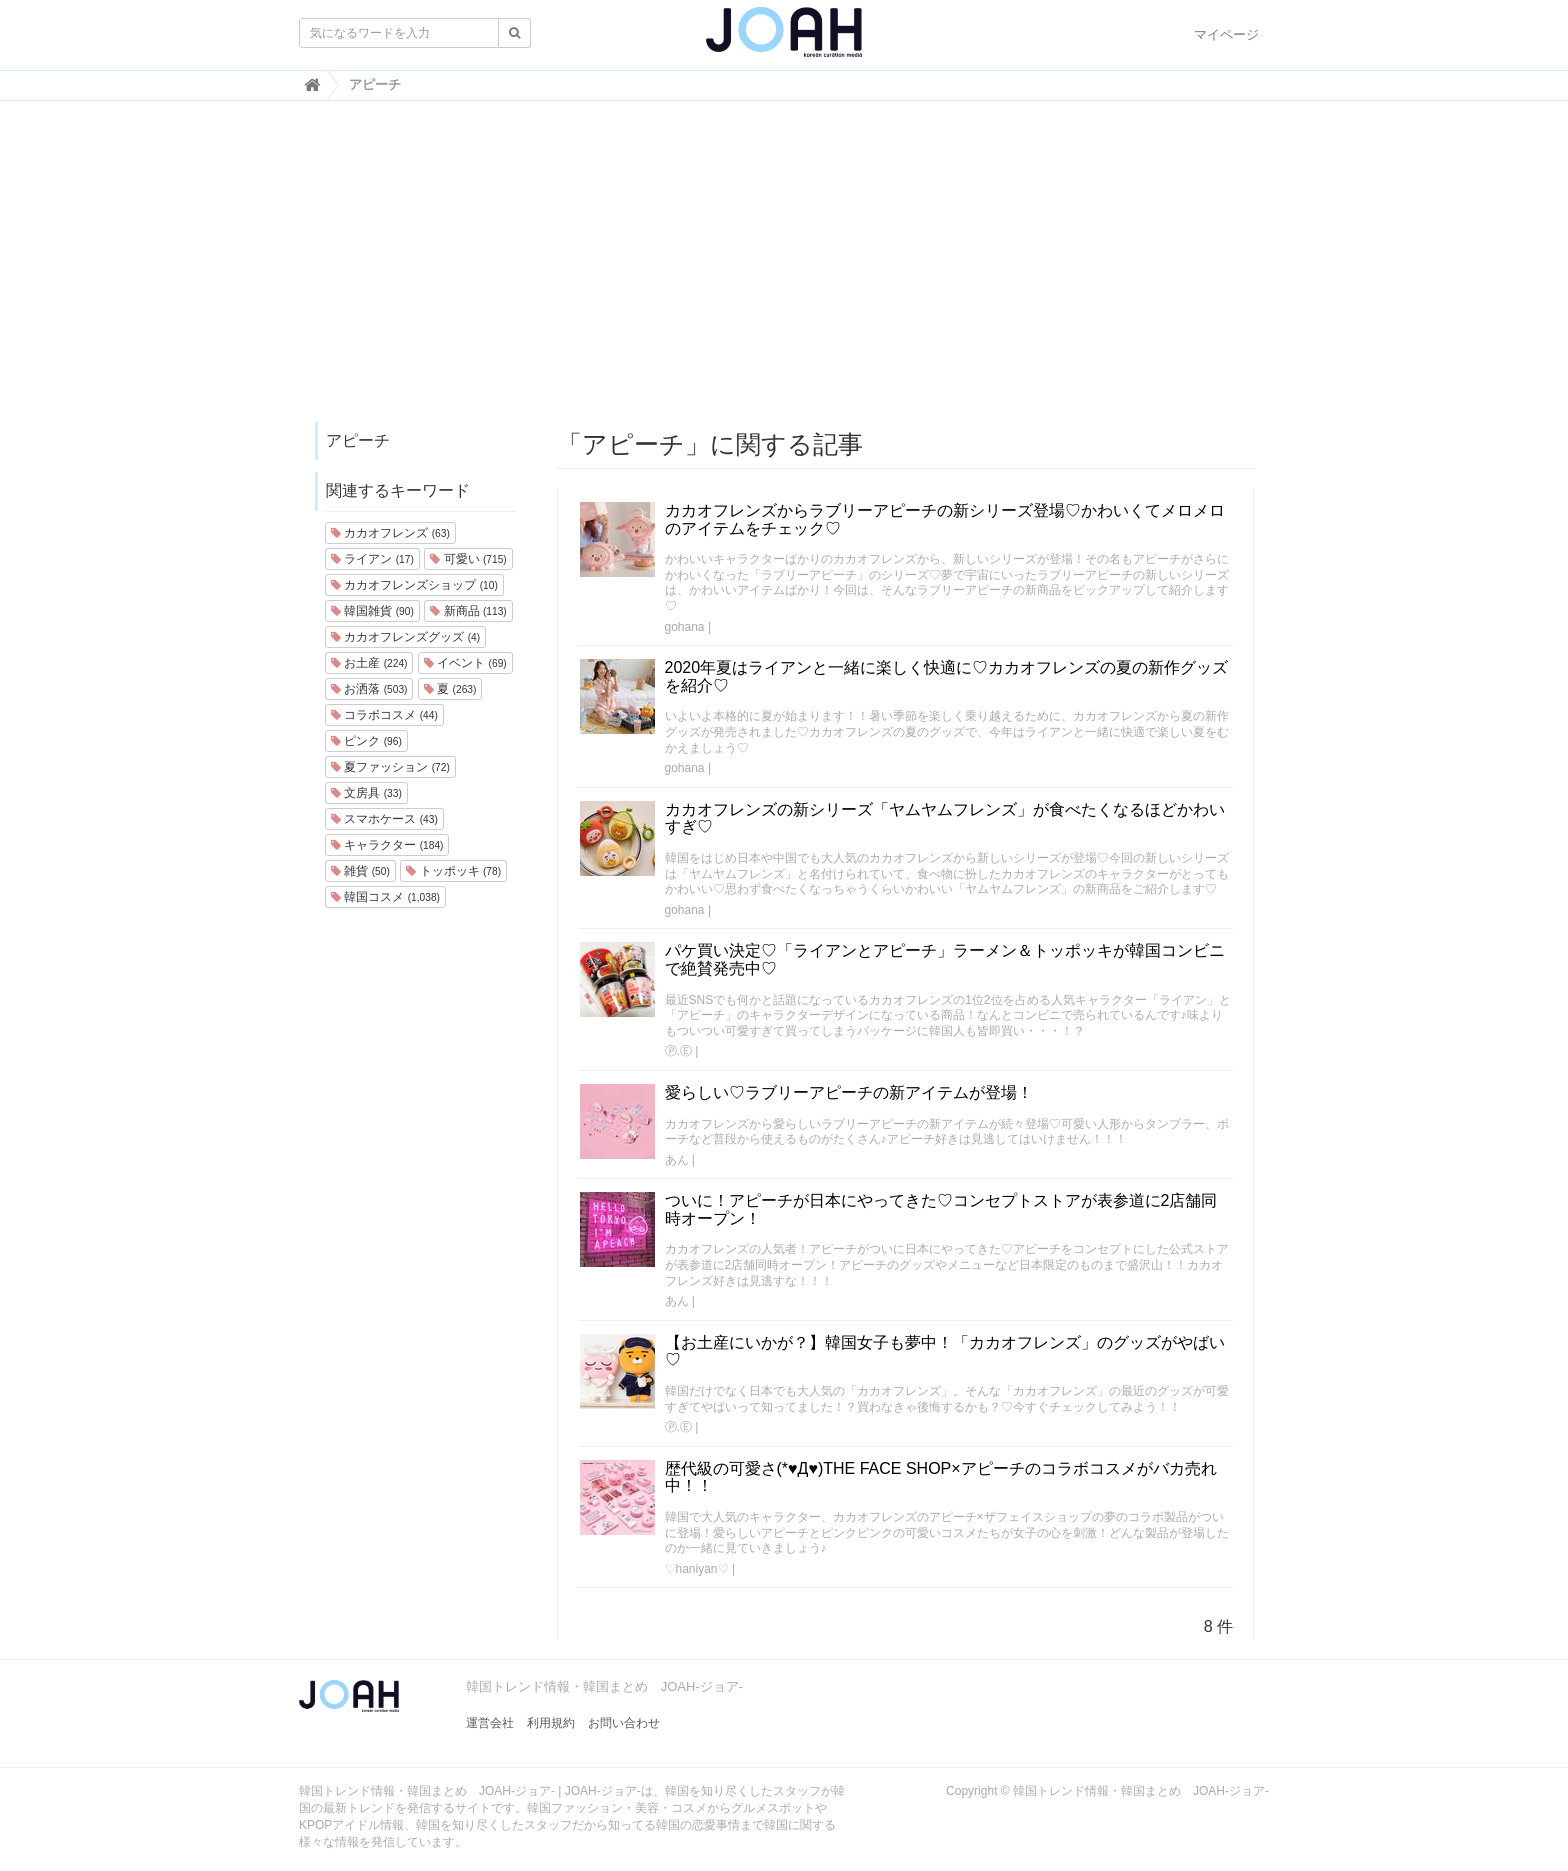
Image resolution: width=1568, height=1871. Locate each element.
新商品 (468, 611)
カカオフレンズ (390, 533)
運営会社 (490, 1723)
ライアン (372, 559)
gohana (685, 627)
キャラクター (387, 845)
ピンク (366, 741)
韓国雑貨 (372, 611)
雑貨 (360, 871)
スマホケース (384, 819)
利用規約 (551, 1723)
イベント (465, 663)
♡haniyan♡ (697, 1569)
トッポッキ (453, 871)
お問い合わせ (624, 1723)
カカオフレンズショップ (414, 585)
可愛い (468, 559)
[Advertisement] (784, 271)
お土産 (369, 663)
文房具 (366, 793)
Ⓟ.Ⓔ (678, 1051)
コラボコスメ (384, 715)
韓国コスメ (385, 897)
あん (677, 1160)
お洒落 (369, 689)
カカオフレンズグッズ (405, 637)
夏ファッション (390, 767)
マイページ (1226, 34)
